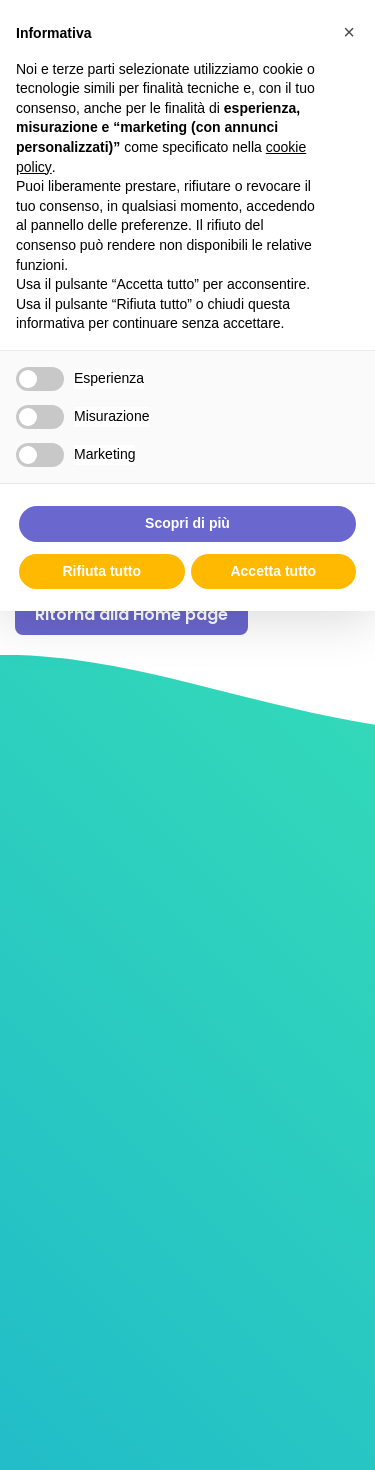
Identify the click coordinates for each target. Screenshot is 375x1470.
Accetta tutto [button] (273, 571)
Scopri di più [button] (187, 523)
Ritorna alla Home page (131, 614)
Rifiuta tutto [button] (101, 571)
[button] (349, 32)
